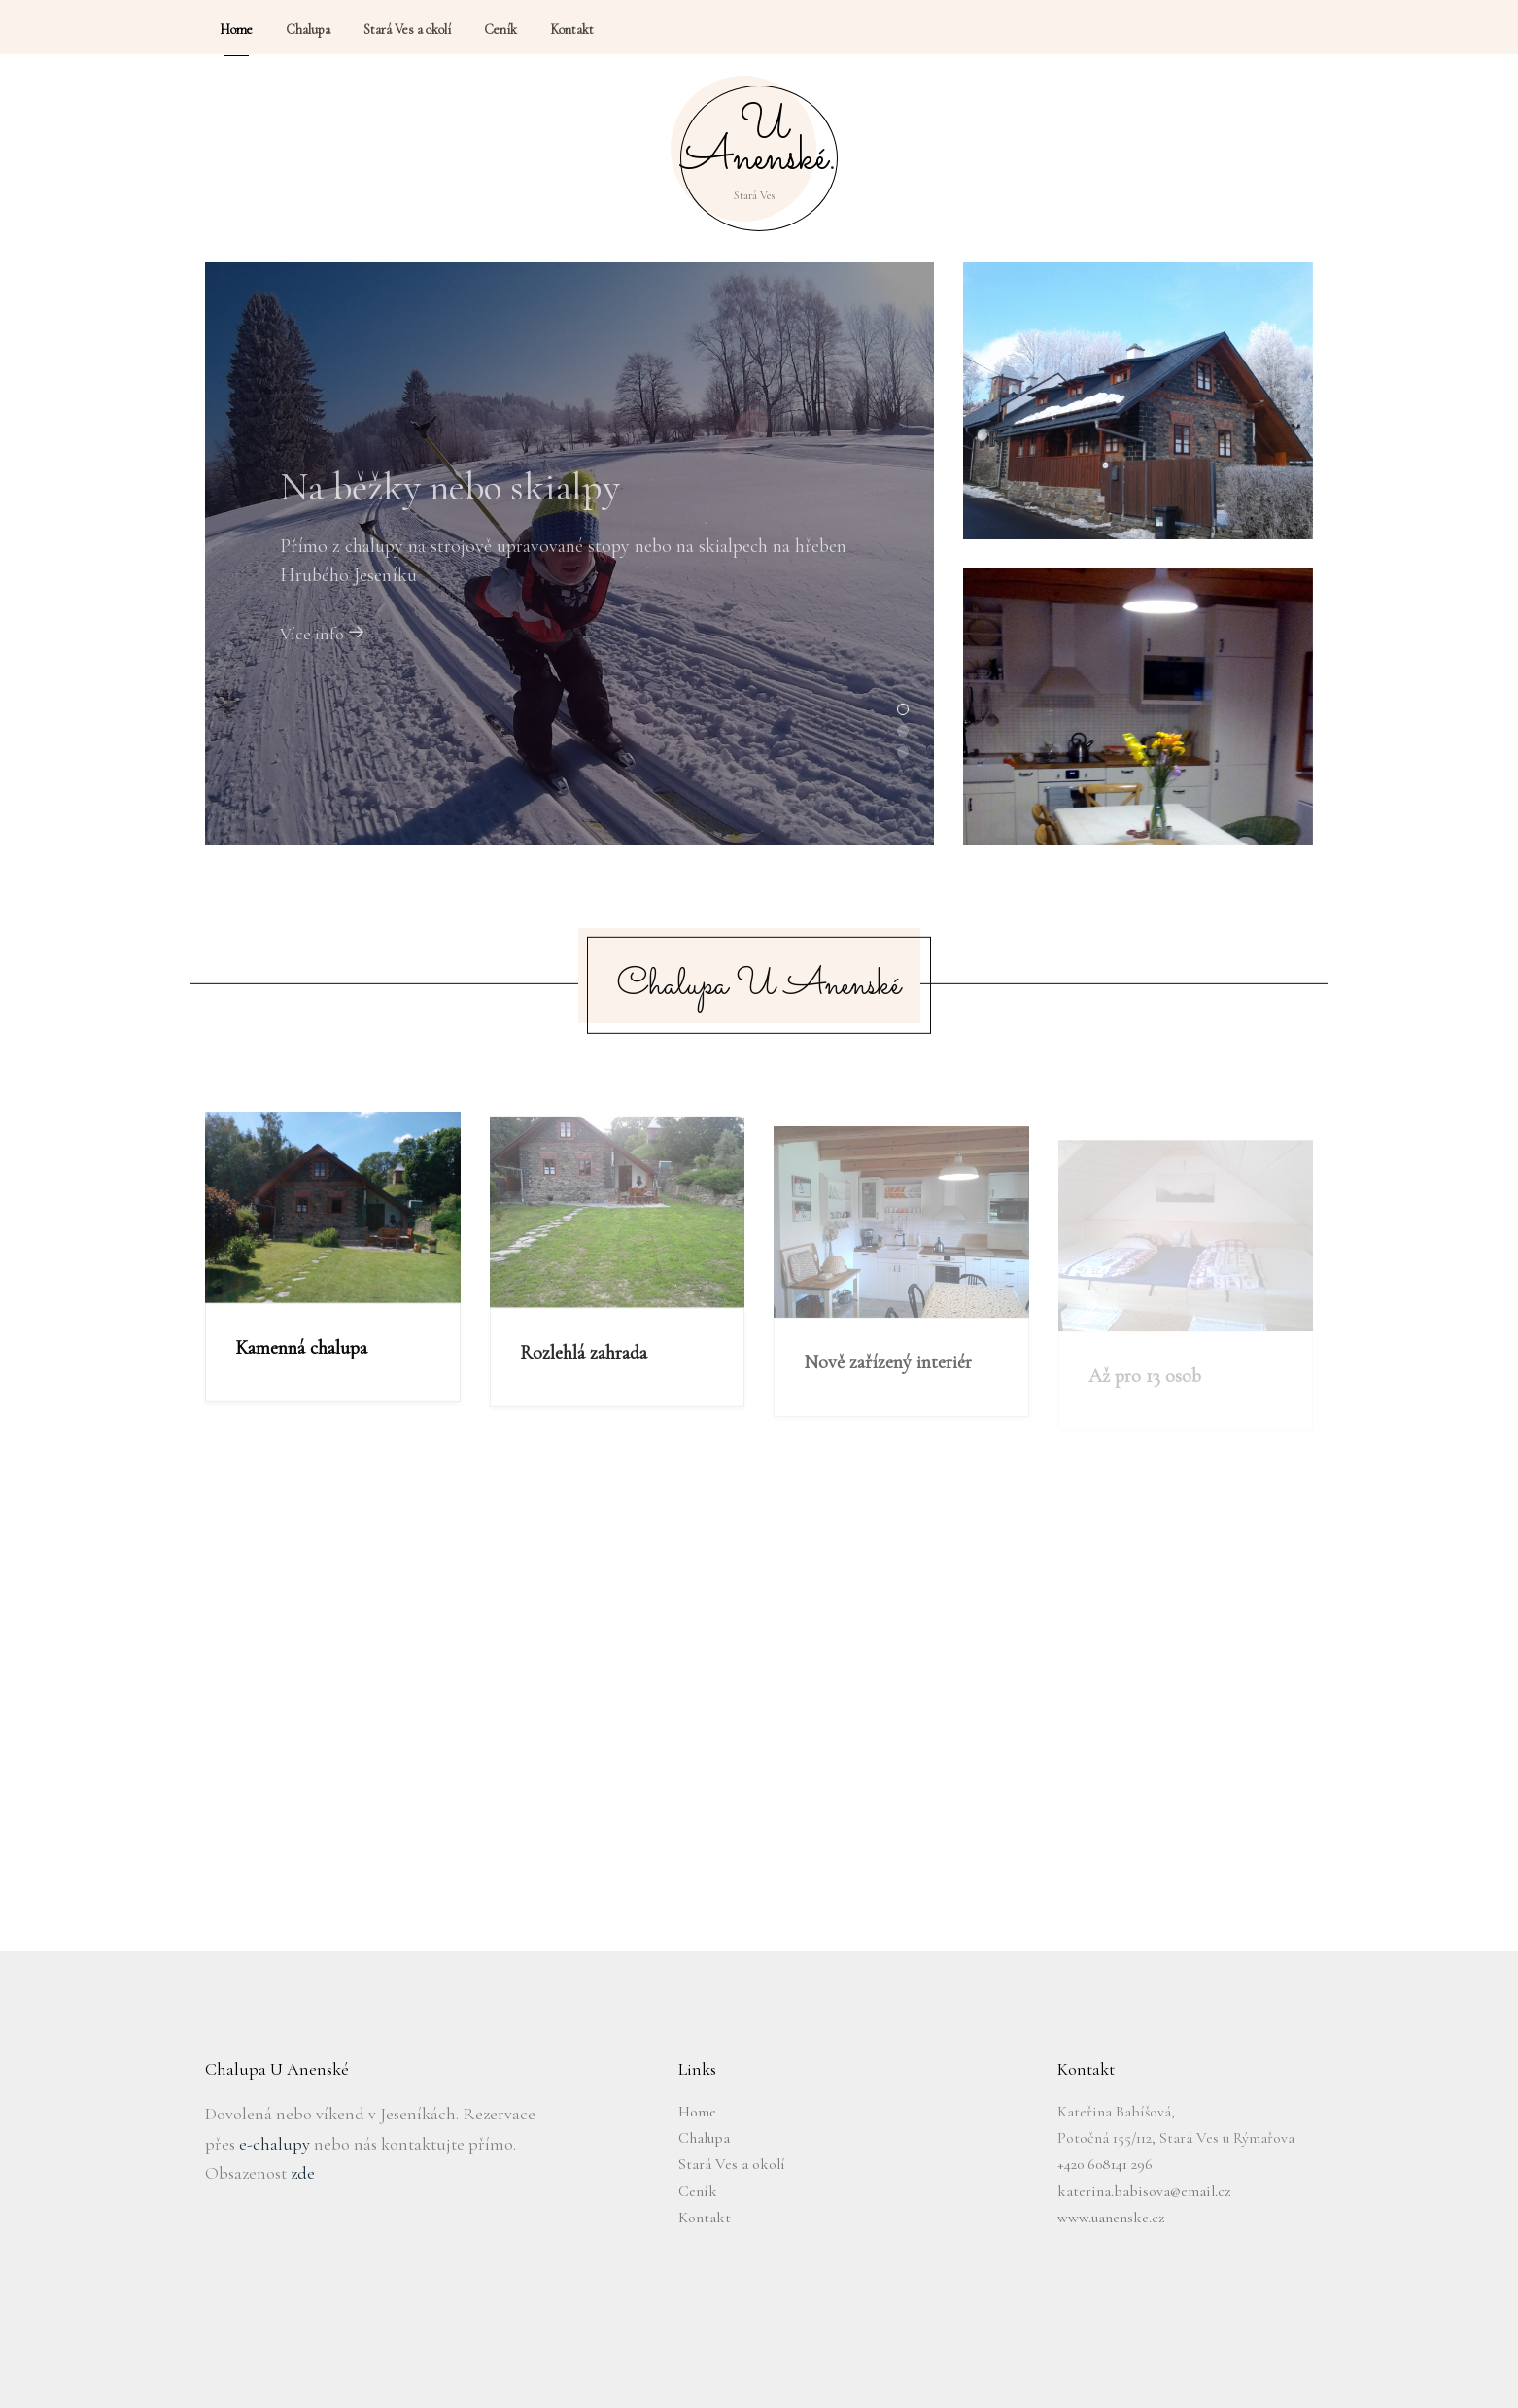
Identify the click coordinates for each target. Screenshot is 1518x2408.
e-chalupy (274, 2143)
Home (697, 2111)
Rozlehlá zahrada (583, 1370)
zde (303, 2173)
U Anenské (759, 146)
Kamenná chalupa (301, 1356)
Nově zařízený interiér (888, 1383)
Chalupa (704, 2138)
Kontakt (704, 2217)
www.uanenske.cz (1110, 2217)
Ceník (697, 2191)
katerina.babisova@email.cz (1143, 2191)
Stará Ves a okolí (731, 2164)
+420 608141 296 (1105, 2164)
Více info (322, 643)
